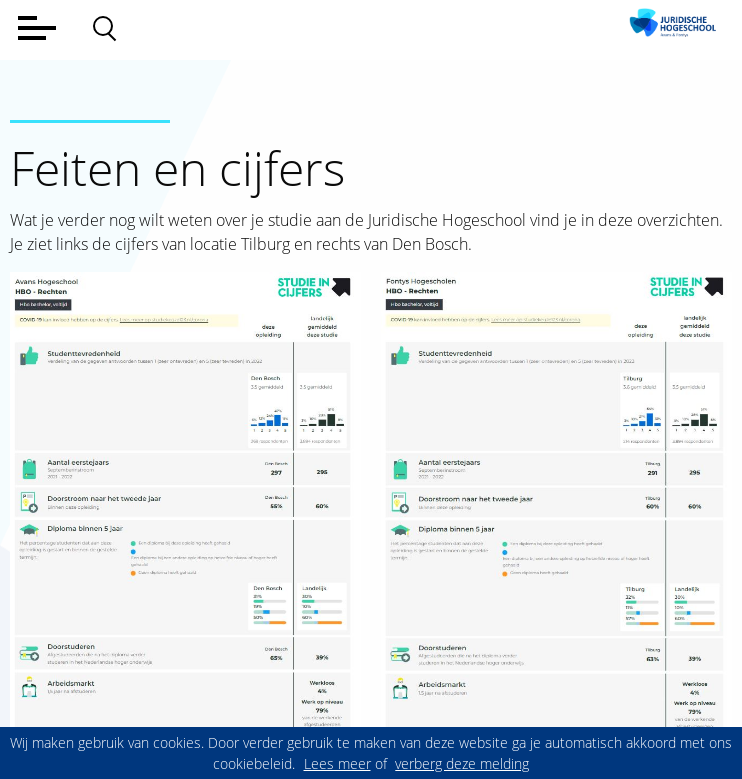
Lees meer (337, 763)
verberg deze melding (462, 763)
